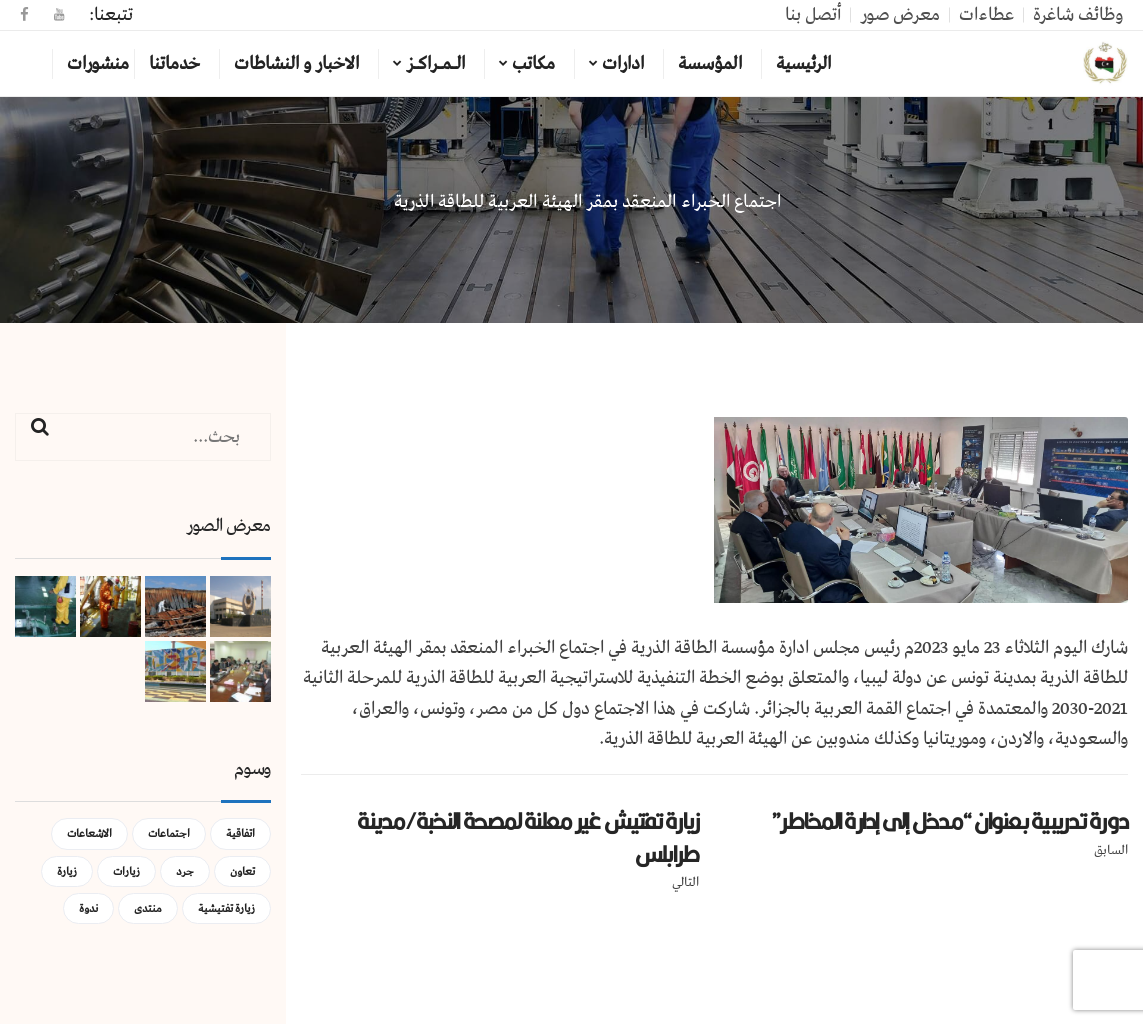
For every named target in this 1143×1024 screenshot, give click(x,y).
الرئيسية (803, 64)
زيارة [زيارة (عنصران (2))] (67, 871)
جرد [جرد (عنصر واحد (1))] (185, 871)
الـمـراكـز (435, 64)
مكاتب (533, 64)
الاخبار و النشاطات (296, 64)
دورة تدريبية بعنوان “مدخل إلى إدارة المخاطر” (949, 821)
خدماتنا (174, 64)
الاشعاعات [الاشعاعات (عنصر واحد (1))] (89, 833)
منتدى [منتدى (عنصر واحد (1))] (148, 908)
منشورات (98, 64)
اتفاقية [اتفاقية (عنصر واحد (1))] (240, 833)
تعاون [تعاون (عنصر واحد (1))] (242, 871)
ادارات (623, 64)
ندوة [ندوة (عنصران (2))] (88, 908)
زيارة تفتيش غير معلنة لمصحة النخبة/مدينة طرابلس (528, 837)
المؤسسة (710, 64)
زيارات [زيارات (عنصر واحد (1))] (126, 871)
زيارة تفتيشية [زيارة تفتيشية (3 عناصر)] (226, 908)
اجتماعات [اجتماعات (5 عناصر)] (169, 833)
